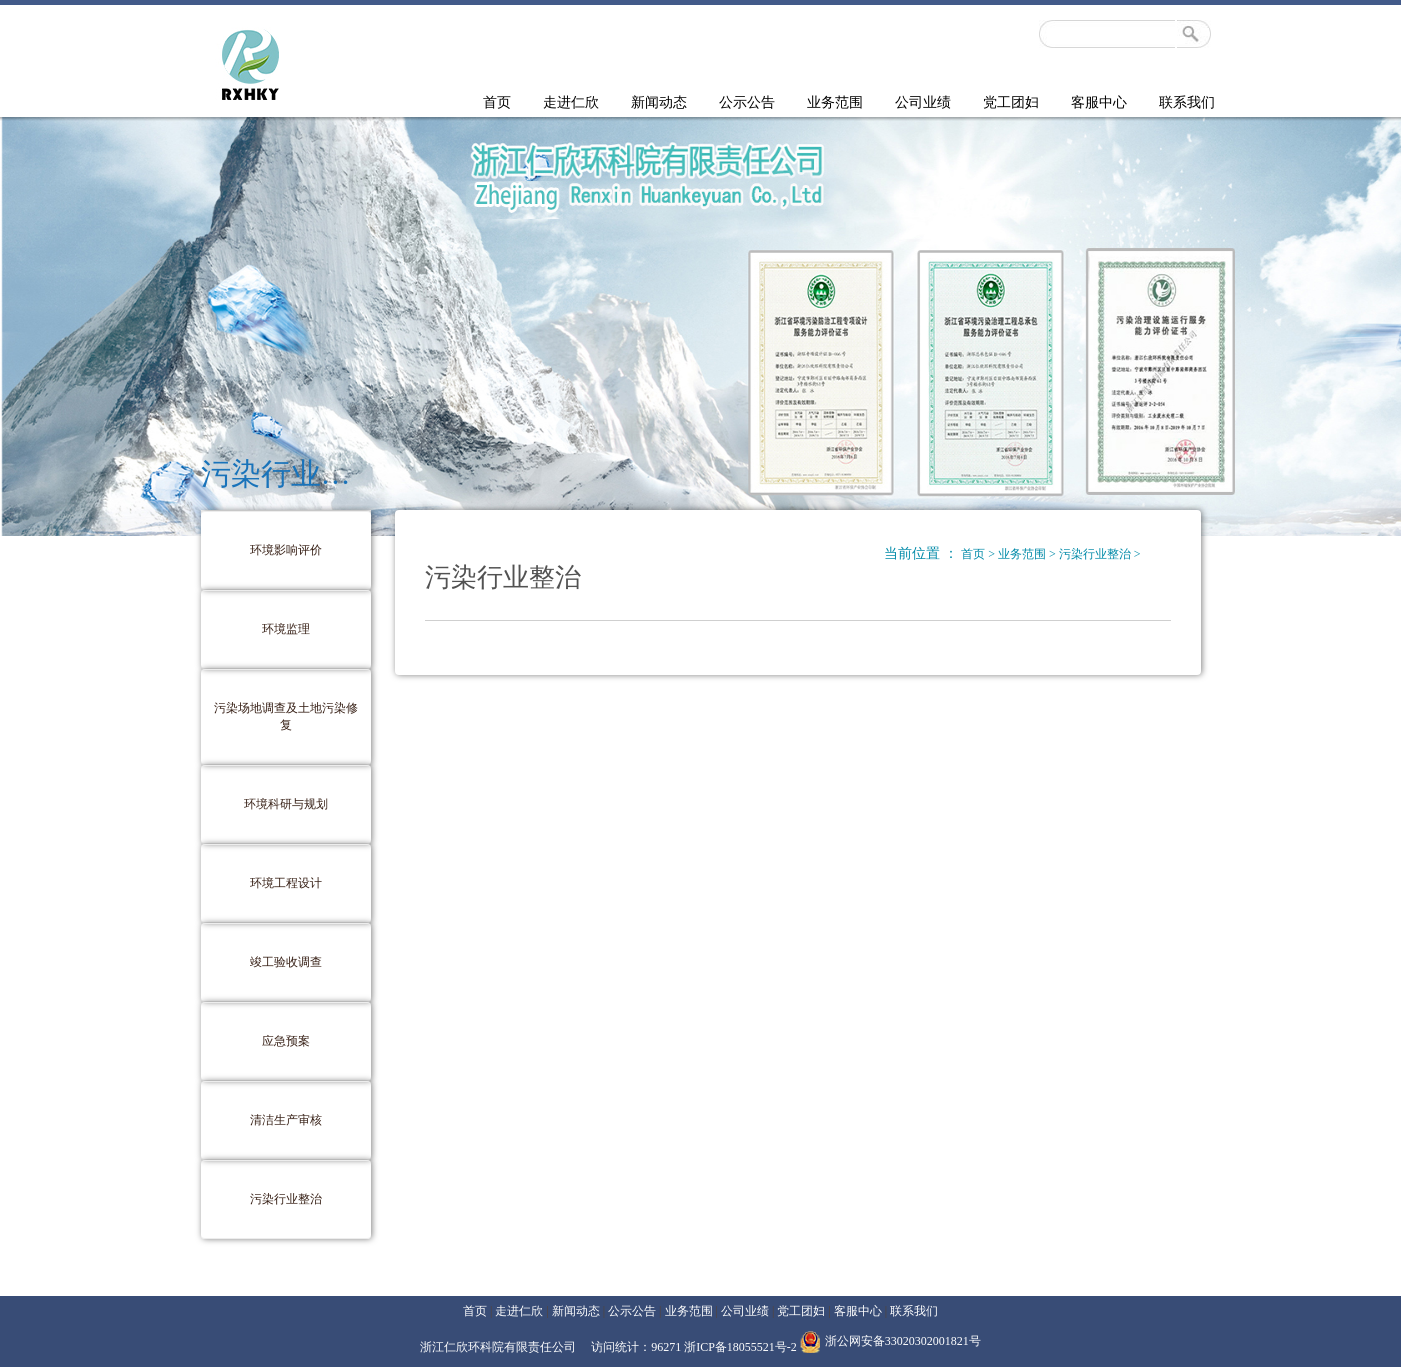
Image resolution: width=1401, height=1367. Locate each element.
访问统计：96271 (637, 1347)
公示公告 (747, 102)
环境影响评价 (286, 550)
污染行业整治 (286, 1199)
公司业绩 (923, 102)
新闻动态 (659, 102)
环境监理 (286, 629)
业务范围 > (1028, 554)
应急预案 (286, 1041)
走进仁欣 (571, 102)
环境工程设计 (286, 883)
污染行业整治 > (1100, 554)
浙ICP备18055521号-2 (740, 1347)
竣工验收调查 (286, 962)
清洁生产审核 (286, 1120)
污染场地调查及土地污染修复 (286, 716)
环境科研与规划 (286, 804)
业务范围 (835, 102)
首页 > (979, 554)
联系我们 (1187, 102)
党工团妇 (1011, 102)
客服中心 (1099, 102)
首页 (497, 102)
